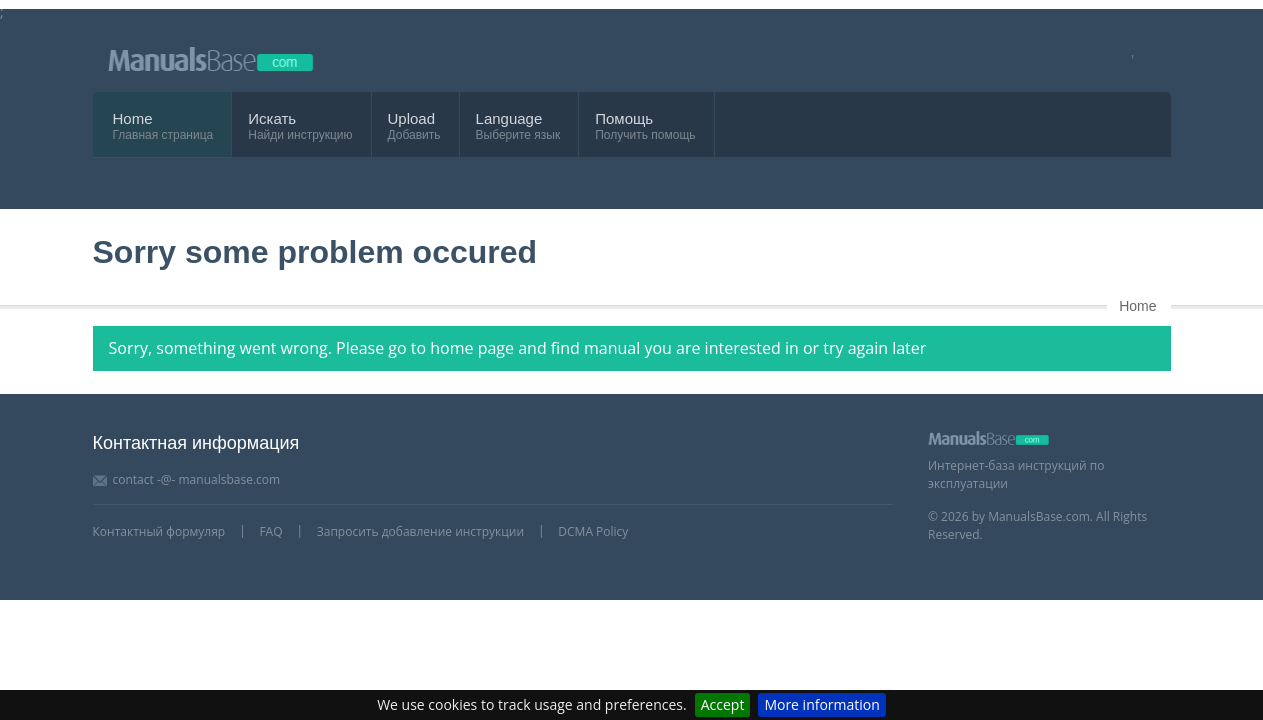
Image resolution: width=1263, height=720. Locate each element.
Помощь (624, 118)
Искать (272, 118)
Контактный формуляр (159, 531)
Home (133, 118)
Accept (723, 704)
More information (821, 704)
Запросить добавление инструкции (420, 531)
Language (509, 118)
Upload (412, 118)
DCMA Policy (593, 531)
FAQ (270, 531)
